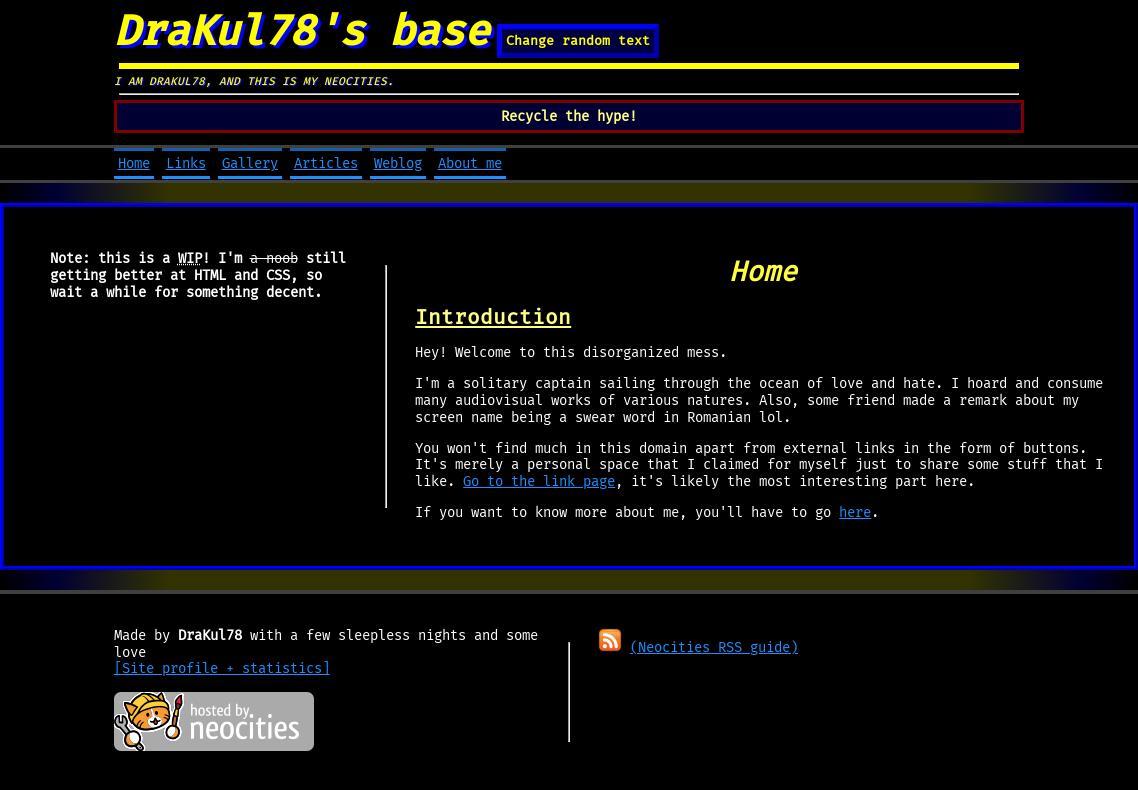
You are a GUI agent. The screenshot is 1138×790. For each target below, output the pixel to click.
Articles (326, 163)
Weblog (398, 163)
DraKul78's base (301, 31)
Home (134, 163)
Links (186, 163)
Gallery (250, 163)
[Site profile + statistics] (222, 668)
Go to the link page (539, 481)
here (855, 512)
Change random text (578, 41)
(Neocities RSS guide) (714, 647)
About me (470, 163)
